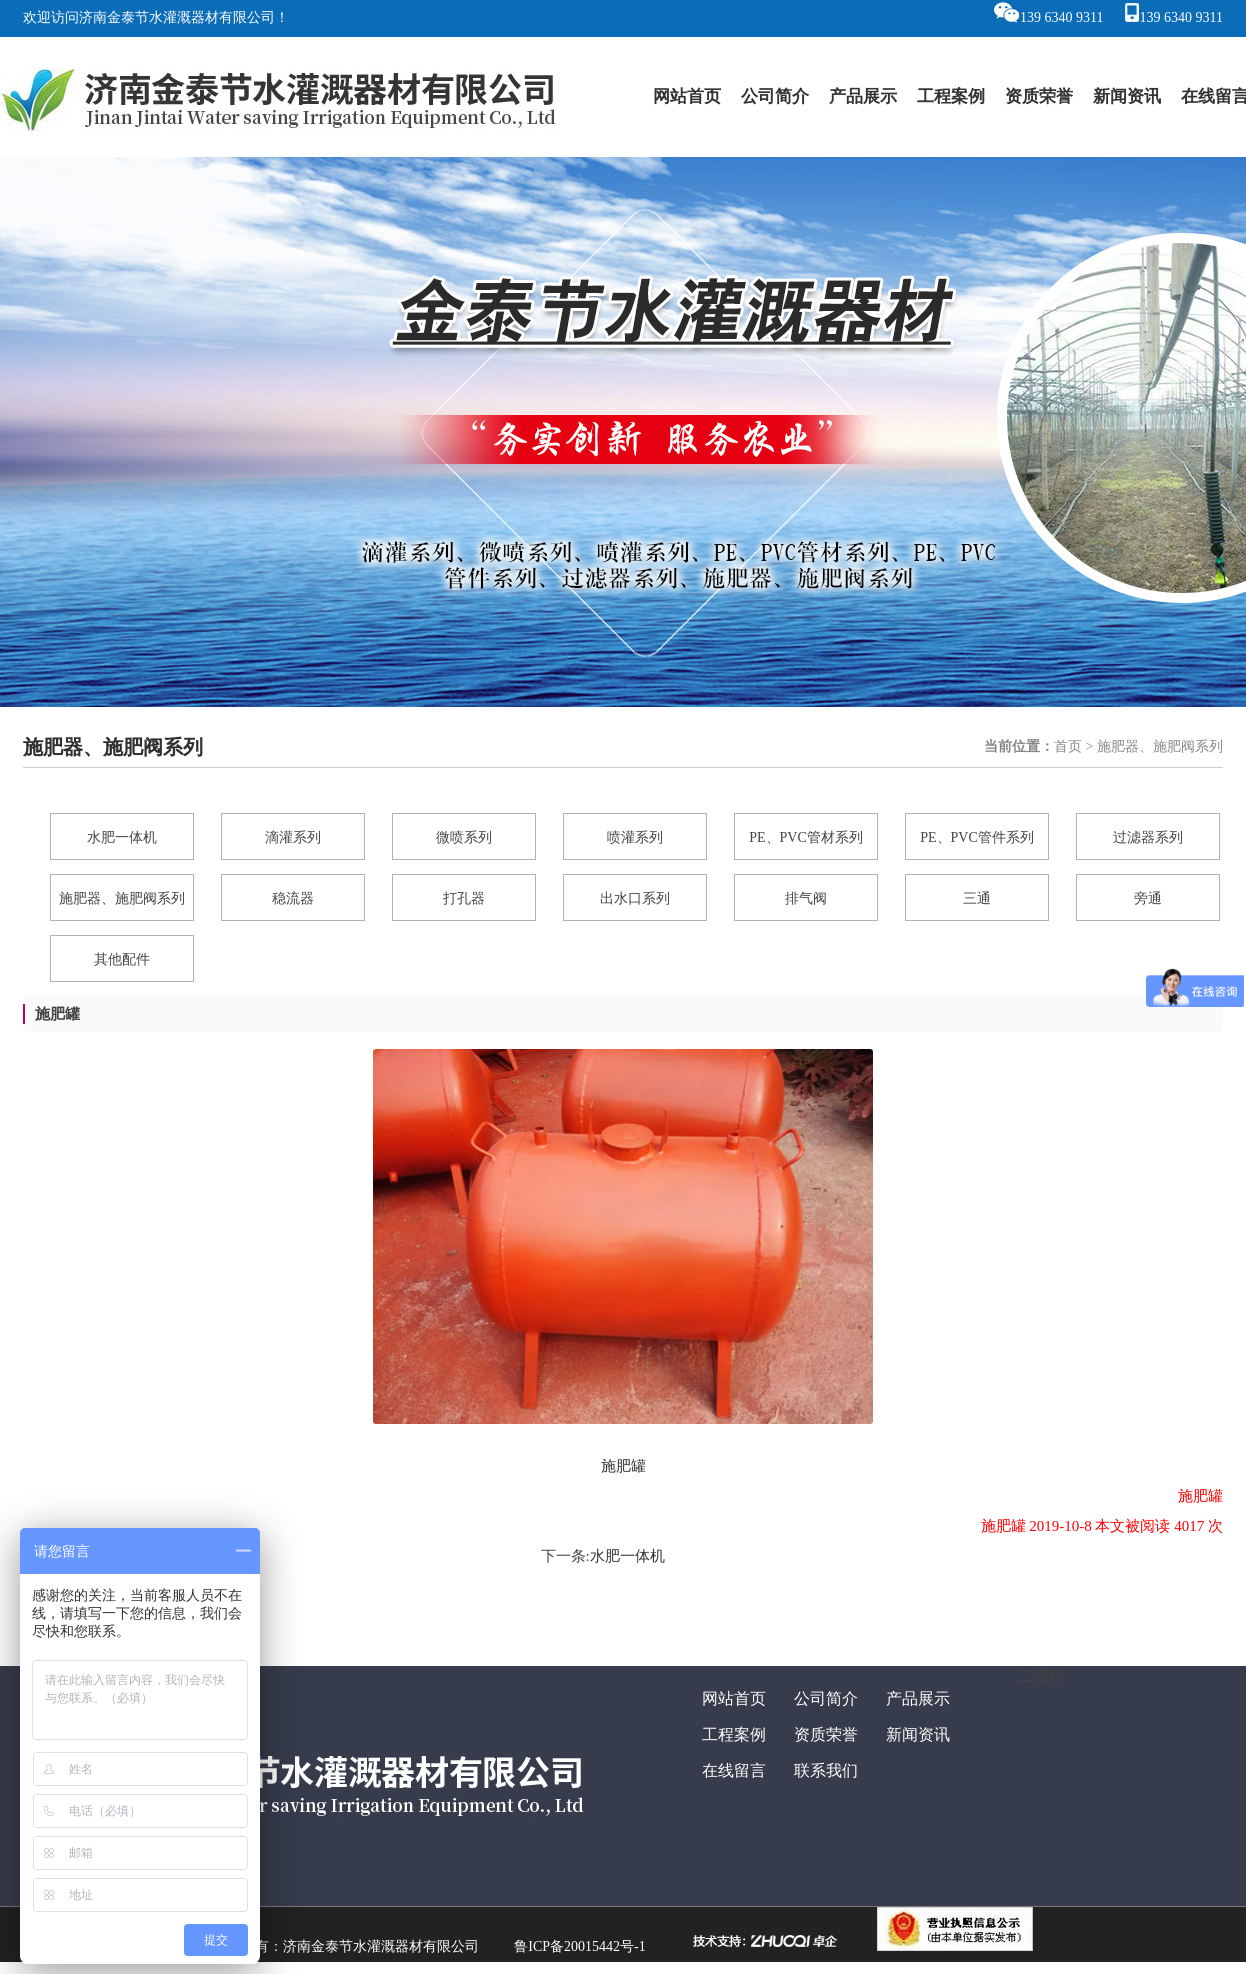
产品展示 (863, 96)
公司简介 (775, 96)
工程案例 (951, 96)
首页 (1068, 746)
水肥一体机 (627, 1556)
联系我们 (826, 1770)
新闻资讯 (1127, 96)
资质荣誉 (1039, 96)
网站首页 (687, 96)
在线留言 (734, 1770)
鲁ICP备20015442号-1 (579, 1946)
